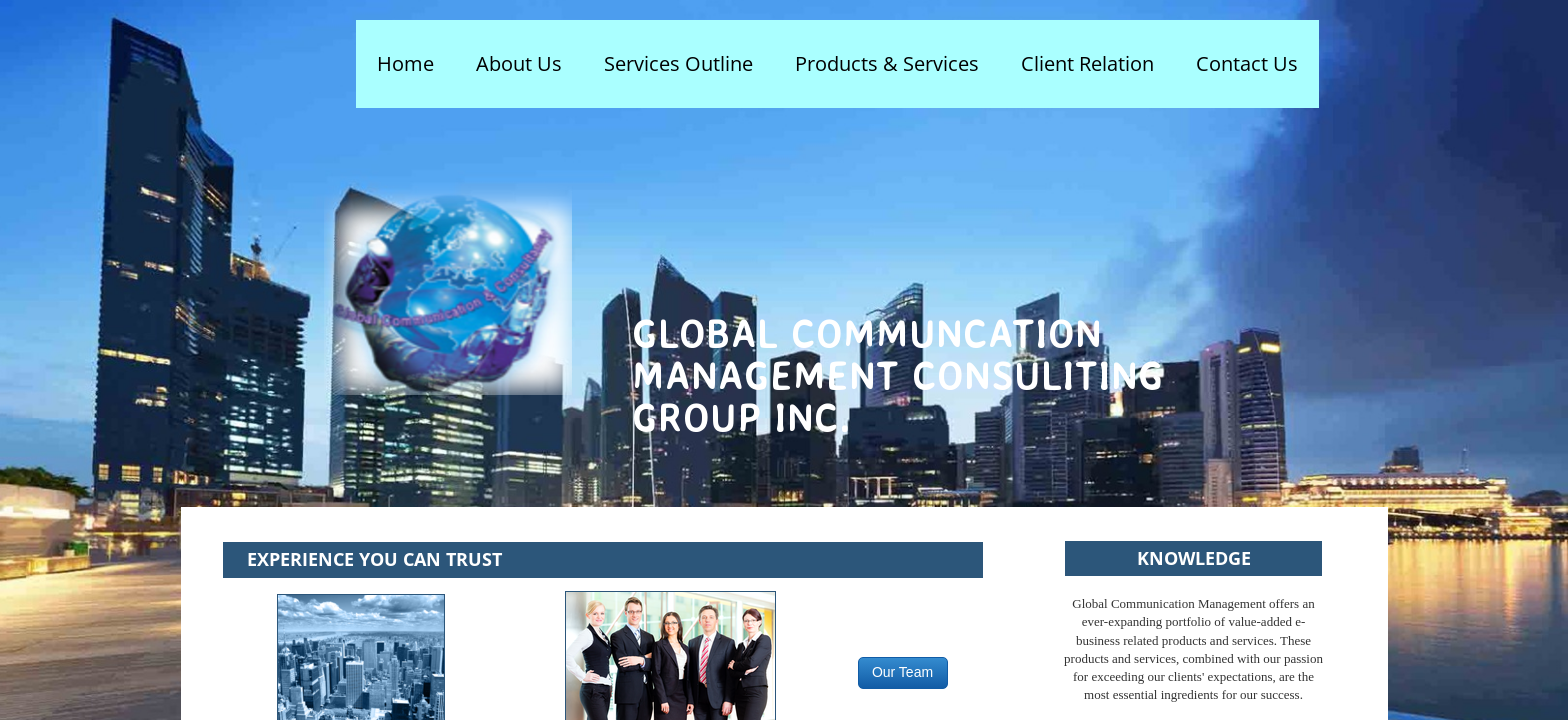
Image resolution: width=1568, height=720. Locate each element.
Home (405, 63)
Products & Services (887, 63)
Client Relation (1087, 63)
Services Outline (678, 63)
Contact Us (1247, 63)
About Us (519, 63)
